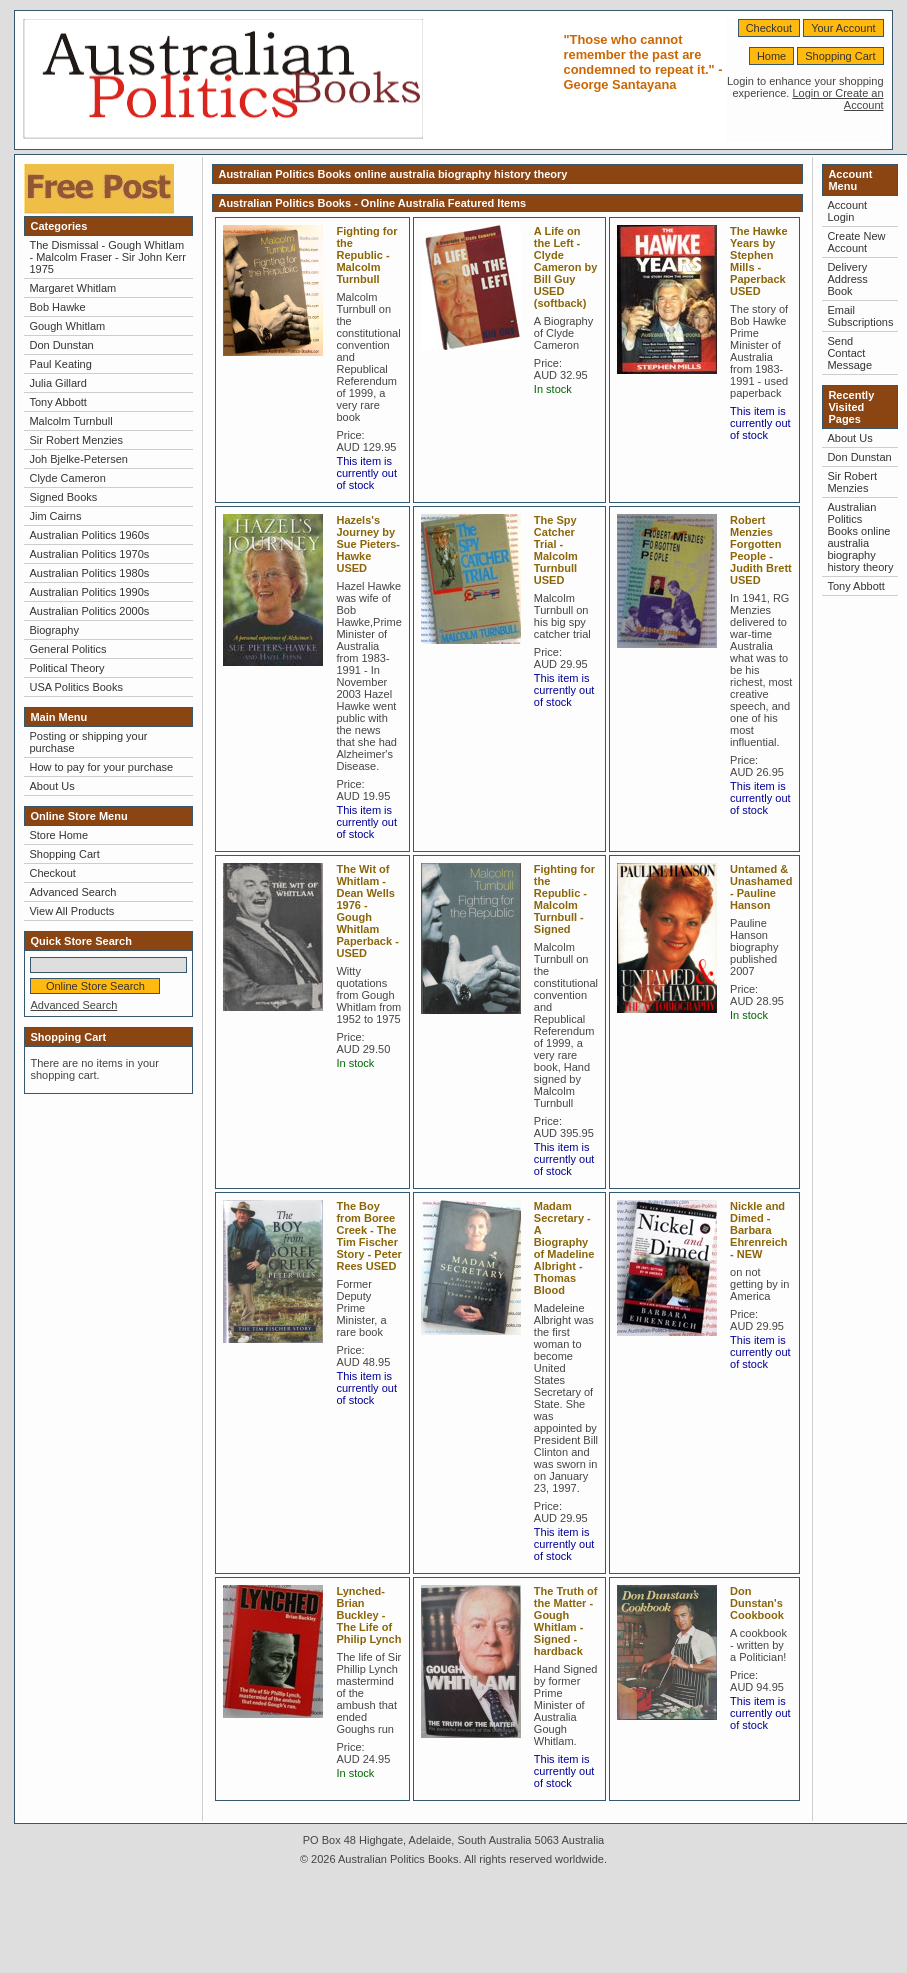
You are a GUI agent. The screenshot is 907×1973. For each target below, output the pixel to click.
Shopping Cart (840, 56)
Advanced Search (72, 892)
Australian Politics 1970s (89, 554)
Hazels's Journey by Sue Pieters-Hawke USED (368, 544)
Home (771, 56)
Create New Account (856, 242)
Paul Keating (60, 364)
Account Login (847, 211)
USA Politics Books (76, 687)
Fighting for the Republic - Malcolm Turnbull (366, 255)
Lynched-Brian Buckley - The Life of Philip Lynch (368, 1615)
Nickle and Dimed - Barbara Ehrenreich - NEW (758, 1230)
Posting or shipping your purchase (88, 742)
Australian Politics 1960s (89, 535)
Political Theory (66, 668)
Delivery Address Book (847, 279)
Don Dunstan (61, 345)
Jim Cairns (55, 516)
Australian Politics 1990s (89, 592)
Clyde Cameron (67, 478)
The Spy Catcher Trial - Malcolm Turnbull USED (556, 550)
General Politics (67, 649)
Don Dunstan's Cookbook (757, 1603)
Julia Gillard (57, 383)
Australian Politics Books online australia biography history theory (860, 537)
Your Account (843, 28)
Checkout (769, 28)
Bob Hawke (57, 307)
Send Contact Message (849, 353)
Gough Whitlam (67, 326)
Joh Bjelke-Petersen (78, 459)
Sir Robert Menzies (76, 440)
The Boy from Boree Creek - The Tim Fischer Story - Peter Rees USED (368, 1236)
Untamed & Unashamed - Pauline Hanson (761, 887)
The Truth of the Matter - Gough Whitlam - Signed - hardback (566, 1621)
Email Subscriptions (860, 316)
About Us (51, 786)
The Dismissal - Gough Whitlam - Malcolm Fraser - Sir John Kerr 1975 (107, 257)
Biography (54, 630)
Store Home (58, 835)
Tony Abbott (58, 402)
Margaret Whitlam (72, 288)
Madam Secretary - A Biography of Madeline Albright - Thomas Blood (564, 1248)
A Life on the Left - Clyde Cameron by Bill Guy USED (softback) (566, 267)
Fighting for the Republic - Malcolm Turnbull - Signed (564, 899)
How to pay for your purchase (101, 767)
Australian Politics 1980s (89, 573)
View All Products (71, 911)
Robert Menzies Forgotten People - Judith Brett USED (761, 550)
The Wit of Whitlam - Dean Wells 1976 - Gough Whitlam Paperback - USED (367, 911)
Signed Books (63, 497)
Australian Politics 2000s (89, 611)
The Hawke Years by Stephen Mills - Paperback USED (758, 261)
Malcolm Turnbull (70, 421)
